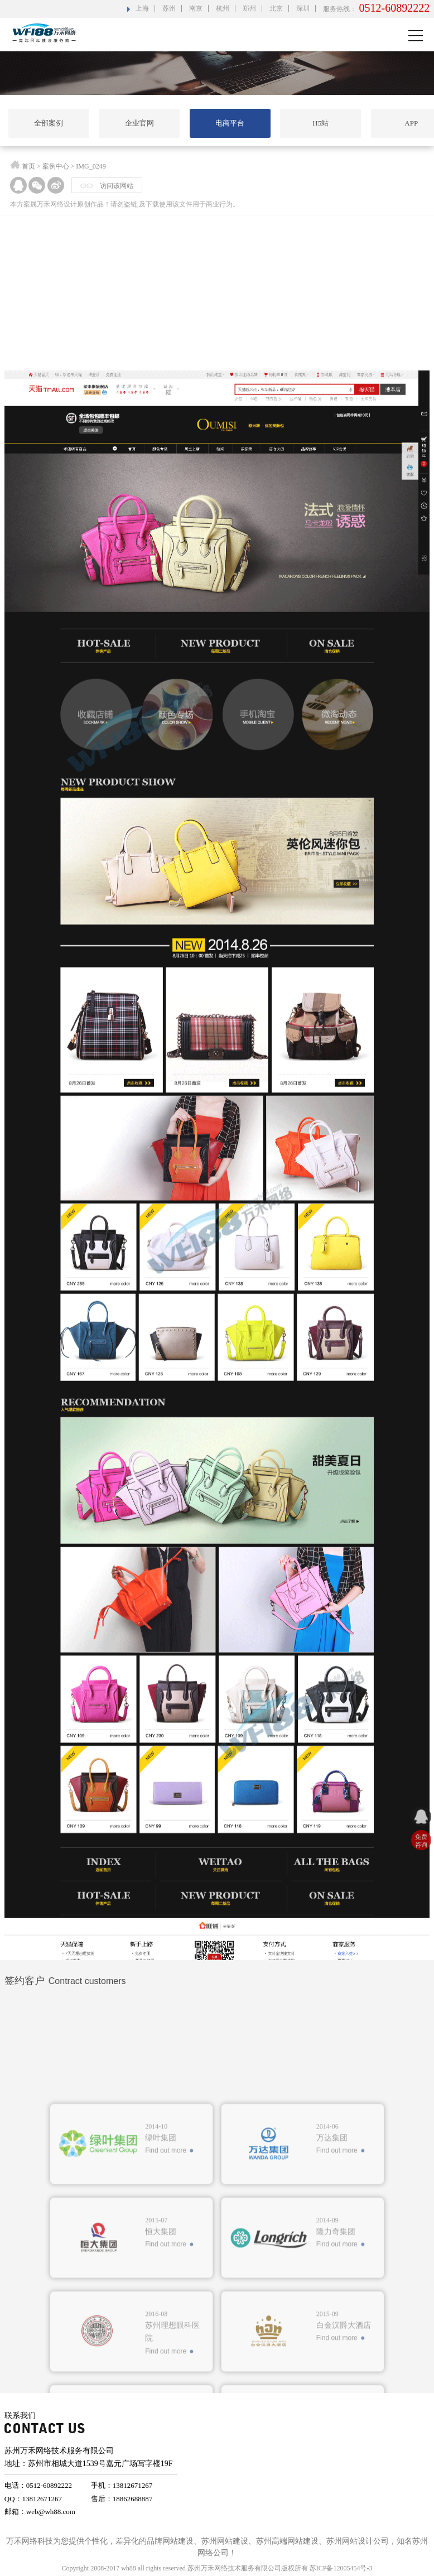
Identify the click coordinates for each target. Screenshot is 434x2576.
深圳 (303, 8)
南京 (195, 8)
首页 (28, 169)
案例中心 (55, 169)
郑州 (249, 8)
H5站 (320, 123)
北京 (276, 8)
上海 (142, 8)
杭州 (222, 8)
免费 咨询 (421, 1840)
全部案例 (48, 123)
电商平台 (229, 123)
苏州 (169, 8)
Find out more (165, 2313)
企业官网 (139, 123)
